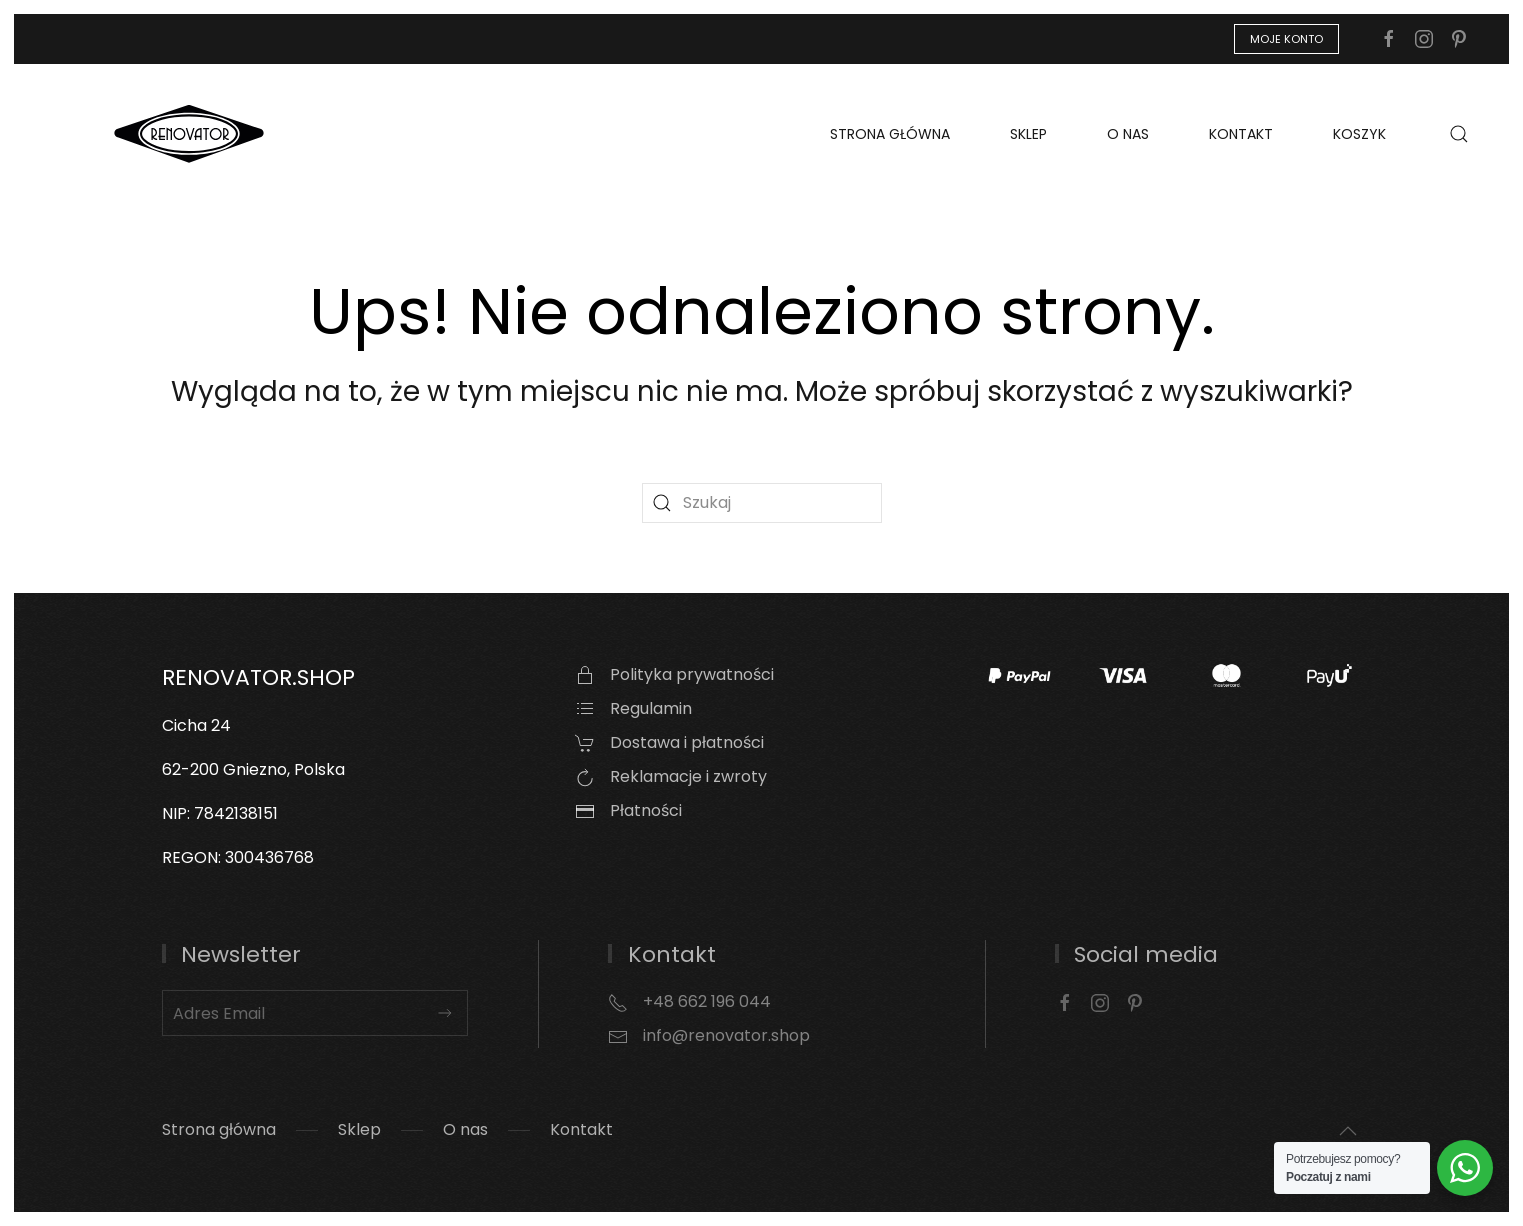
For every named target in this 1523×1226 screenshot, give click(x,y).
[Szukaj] (762, 503)
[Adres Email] (315, 1013)
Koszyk (1359, 134)
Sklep (359, 1129)
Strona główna (890, 134)
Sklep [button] (1028, 134)
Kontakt (1241, 134)
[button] (1459, 134)
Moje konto (1286, 39)
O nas (1128, 134)
